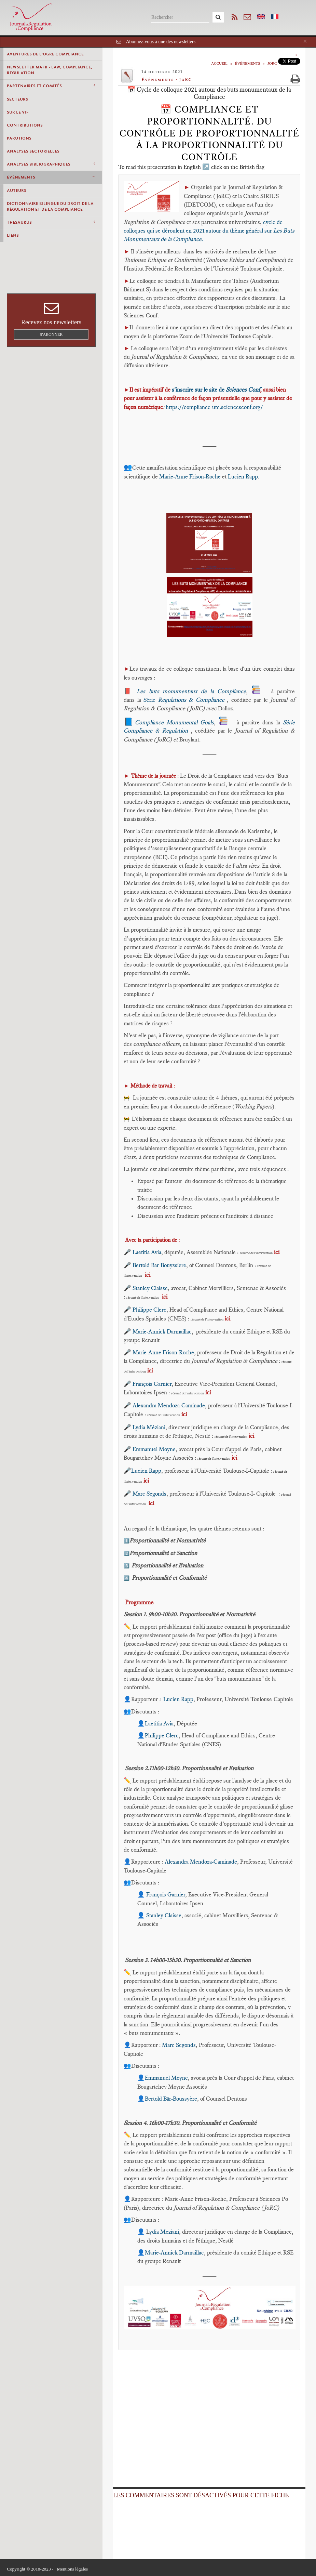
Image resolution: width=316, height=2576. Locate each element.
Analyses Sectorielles (33, 151)
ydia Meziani (164, 2231)
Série (185, 699)
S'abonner (51, 334)
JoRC (272, 63)
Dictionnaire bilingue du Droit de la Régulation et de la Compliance (50, 206)
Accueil (219, 63)
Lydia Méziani (149, 1427)
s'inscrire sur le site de (216, 389)
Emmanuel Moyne (154, 1449)
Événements (51, 177)
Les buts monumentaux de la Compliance (191, 691)
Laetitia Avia (147, 1252)
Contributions (25, 125)
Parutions (19, 138)
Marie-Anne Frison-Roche (190, 476)
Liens (13, 235)
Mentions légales (72, 2569)
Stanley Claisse (150, 1288)
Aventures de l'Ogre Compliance (45, 54)
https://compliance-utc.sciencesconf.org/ (214, 407)
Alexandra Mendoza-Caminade (169, 1405)
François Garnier (152, 1383)
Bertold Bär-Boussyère (171, 2098)
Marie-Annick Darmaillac (162, 1331)
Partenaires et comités (51, 85)
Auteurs (16, 190)
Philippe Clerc (149, 1309)
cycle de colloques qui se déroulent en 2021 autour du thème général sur (209, 231)
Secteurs (17, 99)
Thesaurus (51, 222)
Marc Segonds (149, 1493)
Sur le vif (18, 112)
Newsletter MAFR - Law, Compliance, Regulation (49, 70)
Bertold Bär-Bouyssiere (159, 1265)
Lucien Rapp (243, 476)
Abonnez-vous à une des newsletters (160, 41)
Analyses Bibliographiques (51, 164)
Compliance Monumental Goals (174, 722)
